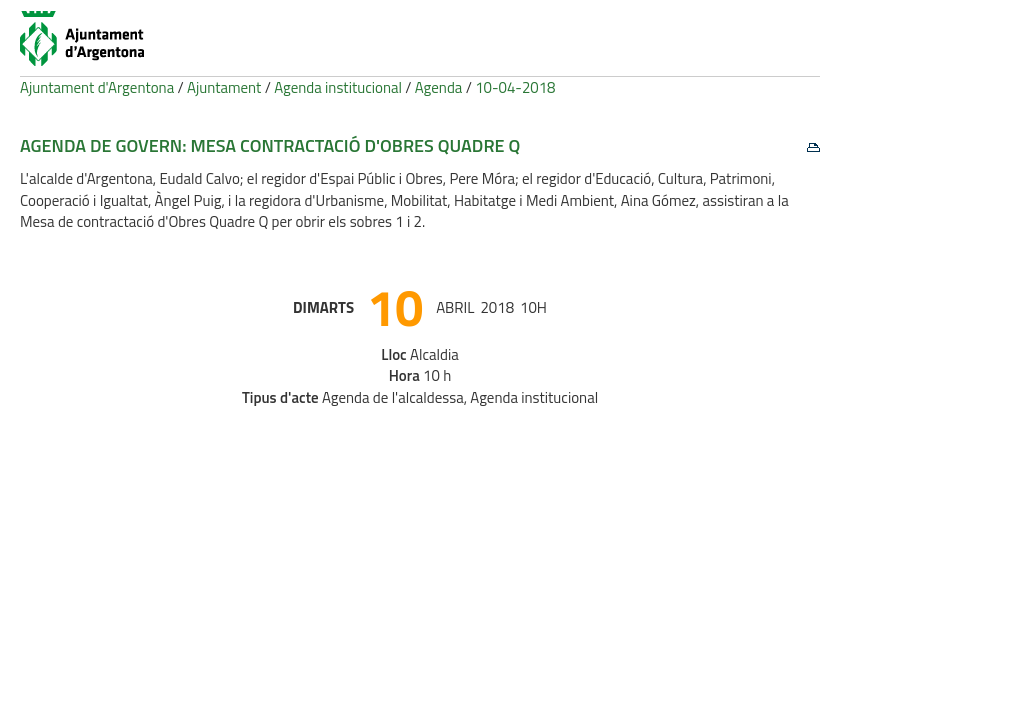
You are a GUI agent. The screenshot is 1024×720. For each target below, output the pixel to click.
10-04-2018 (515, 87)
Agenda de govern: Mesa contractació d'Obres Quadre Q (270, 145)
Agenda (439, 87)
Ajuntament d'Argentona (97, 87)
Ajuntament (224, 87)
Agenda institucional (338, 87)
